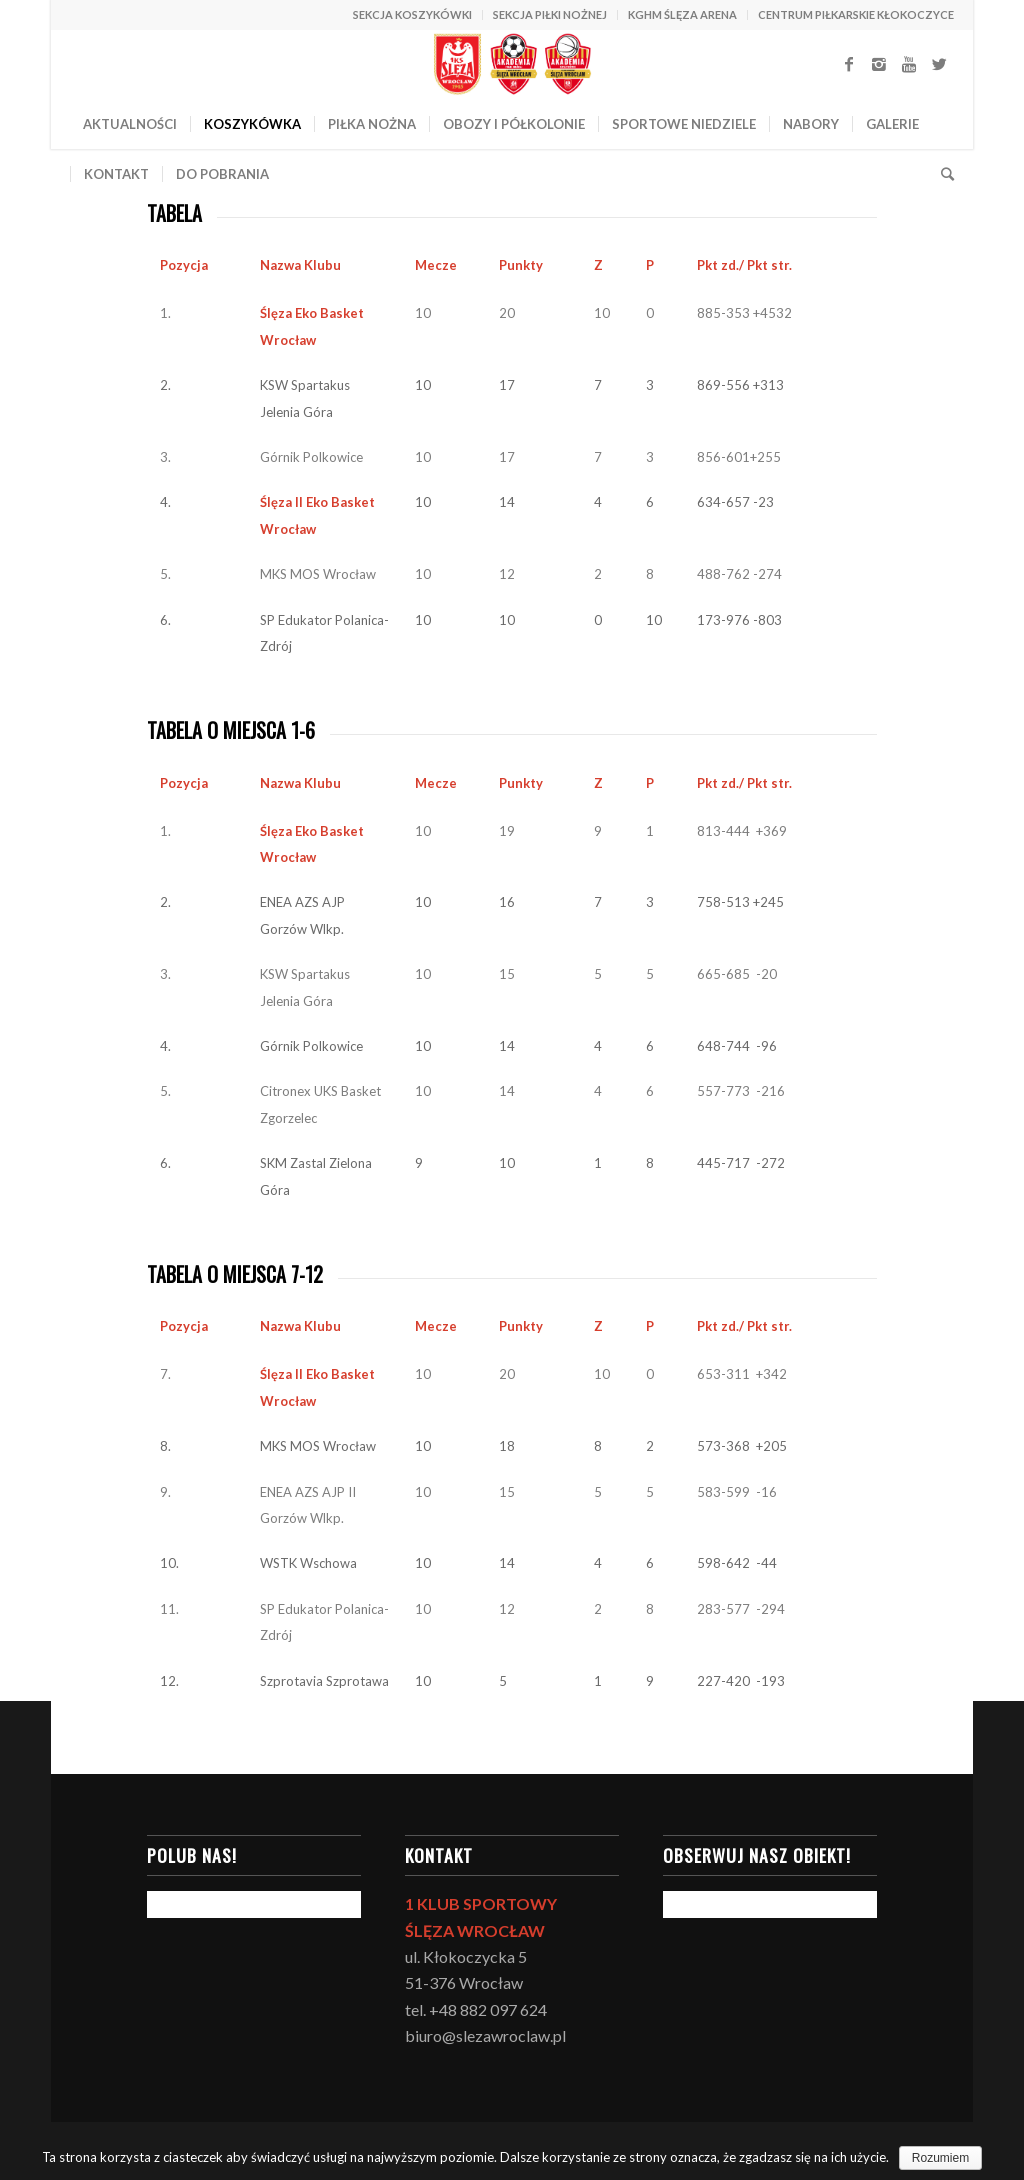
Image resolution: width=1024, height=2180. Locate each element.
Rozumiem (940, 2158)
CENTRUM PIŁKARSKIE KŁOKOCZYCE (856, 14)
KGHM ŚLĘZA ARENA (682, 14)
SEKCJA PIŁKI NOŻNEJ (550, 14)
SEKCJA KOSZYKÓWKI (412, 14)
